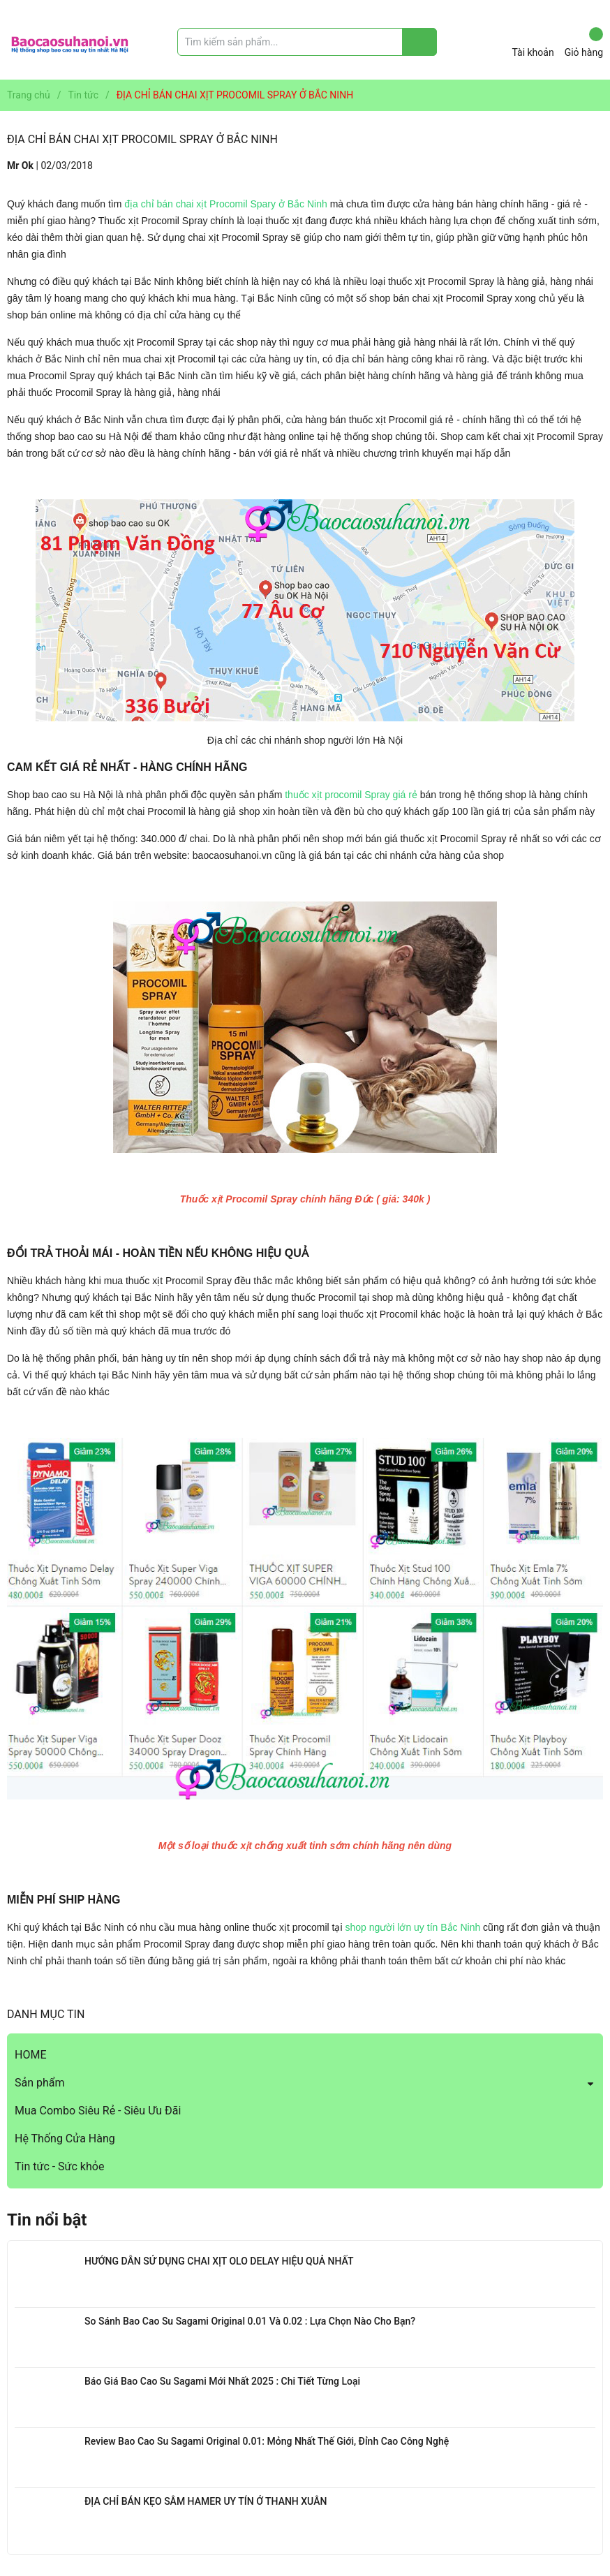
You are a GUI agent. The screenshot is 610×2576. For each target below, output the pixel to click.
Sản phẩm (40, 2082)
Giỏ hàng (584, 42)
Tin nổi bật (47, 2220)
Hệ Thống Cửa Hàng (65, 2138)
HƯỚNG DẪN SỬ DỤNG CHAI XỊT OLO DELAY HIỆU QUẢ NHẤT (218, 2261)
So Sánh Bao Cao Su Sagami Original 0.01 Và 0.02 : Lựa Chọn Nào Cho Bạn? (249, 2321)
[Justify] (420, 42)
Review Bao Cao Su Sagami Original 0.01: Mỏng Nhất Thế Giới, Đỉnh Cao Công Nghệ (266, 2441)
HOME (30, 2054)
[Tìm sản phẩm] (307, 42)
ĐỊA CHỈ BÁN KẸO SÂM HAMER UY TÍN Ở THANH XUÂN (205, 2501)
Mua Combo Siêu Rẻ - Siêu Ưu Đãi (98, 2110)
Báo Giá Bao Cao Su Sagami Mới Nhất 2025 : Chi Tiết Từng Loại (222, 2381)
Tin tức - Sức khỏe (59, 2166)
